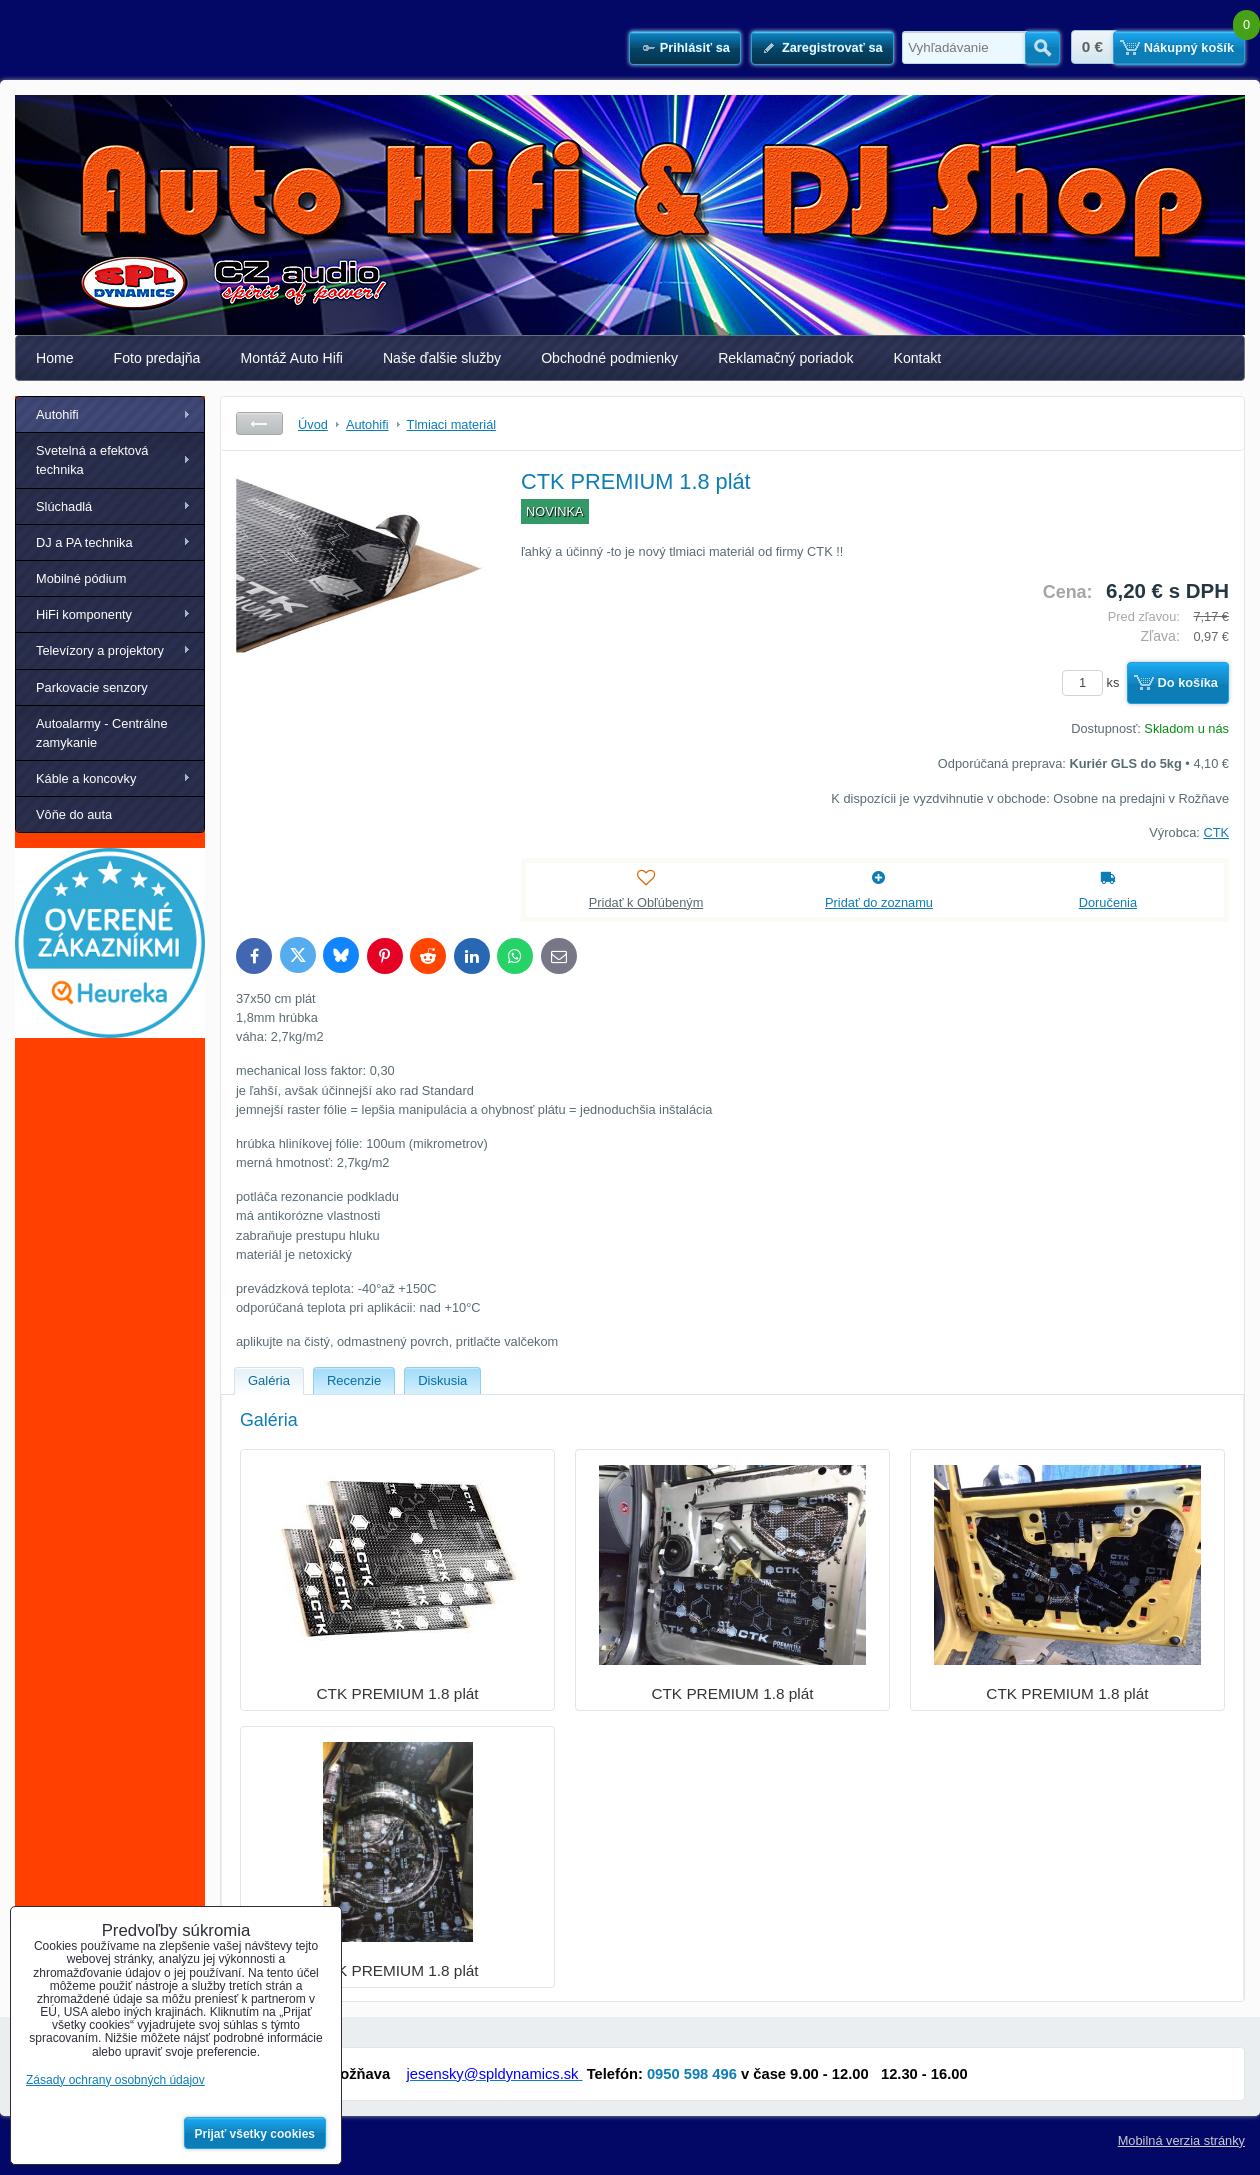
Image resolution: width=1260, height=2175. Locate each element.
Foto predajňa (157, 358)
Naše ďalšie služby (442, 358)
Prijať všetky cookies (255, 2134)
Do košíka (1188, 682)
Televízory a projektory (100, 650)
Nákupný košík (1189, 47)
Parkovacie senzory (92, 687)
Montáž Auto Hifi (291, 358)
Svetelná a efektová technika (92, 460)
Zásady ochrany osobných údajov (115, 2080)
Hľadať (1042, 48)
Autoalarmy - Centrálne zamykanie (102, 733)
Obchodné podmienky (609, 358)
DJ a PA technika (84, 542)
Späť (259, 423)
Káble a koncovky (86, 778)
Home (55, 358)
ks (1094, 682)
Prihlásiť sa (695, 47)
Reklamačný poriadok (785, 358)
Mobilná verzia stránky (1181, 2140)
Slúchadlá (64, 506)
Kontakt (918, 358)
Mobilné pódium (81, 578)
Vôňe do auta (74, 814)
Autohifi (57, 414)
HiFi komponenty (84, 614)
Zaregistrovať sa (832, 47)
